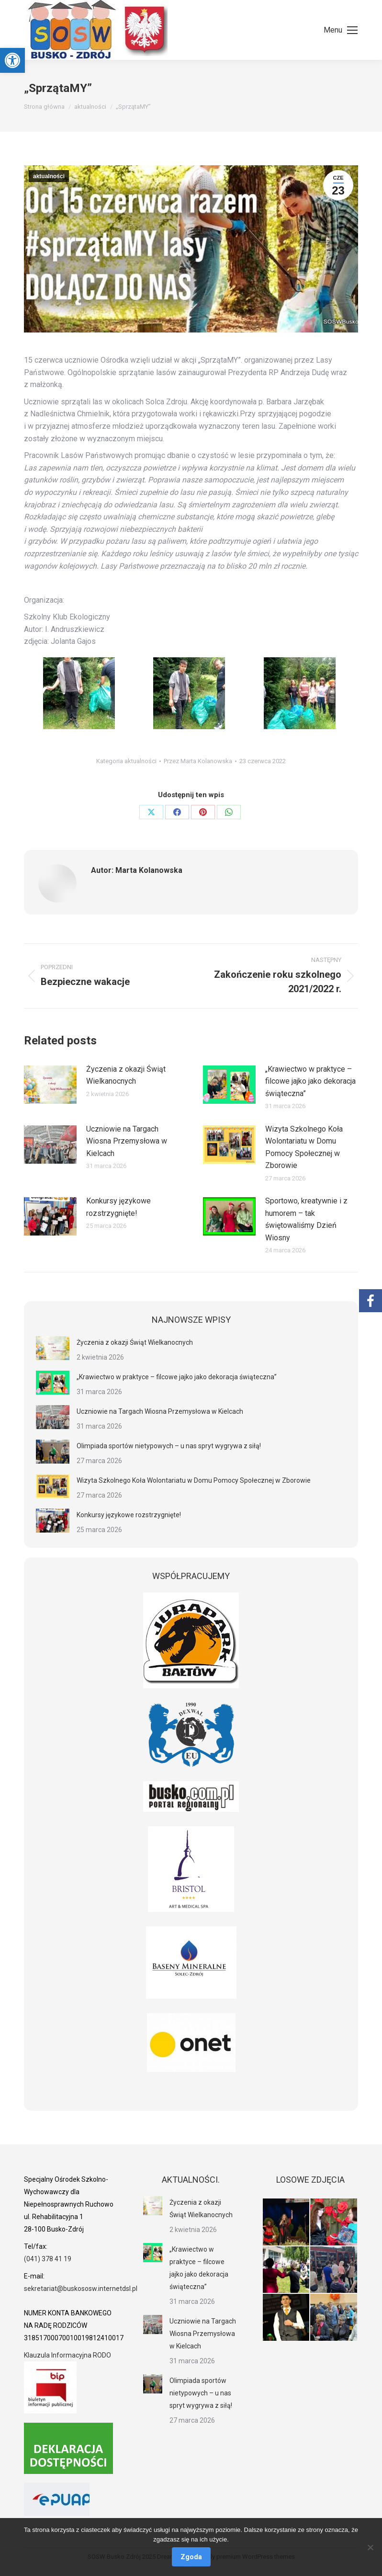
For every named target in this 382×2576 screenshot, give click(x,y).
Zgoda (191, 2557)
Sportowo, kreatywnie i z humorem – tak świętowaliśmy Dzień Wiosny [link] (306, 1219)
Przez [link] (198, 761)
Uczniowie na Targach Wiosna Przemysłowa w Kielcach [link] (126, 1141)
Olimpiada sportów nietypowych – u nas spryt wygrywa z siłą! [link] (169, 1446)
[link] (12, 60)
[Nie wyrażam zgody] (370, 2547)
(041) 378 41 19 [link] (47, 2259)
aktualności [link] (49, 176)
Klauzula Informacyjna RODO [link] (67, 2355)
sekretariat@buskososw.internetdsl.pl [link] (80, 2288)
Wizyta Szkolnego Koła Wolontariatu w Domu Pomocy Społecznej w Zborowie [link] (304, 1147)
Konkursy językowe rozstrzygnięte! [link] (118, 1207)
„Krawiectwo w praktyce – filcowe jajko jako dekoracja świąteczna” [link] (310, 1081)
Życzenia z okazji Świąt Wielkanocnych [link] (126, 1075)
